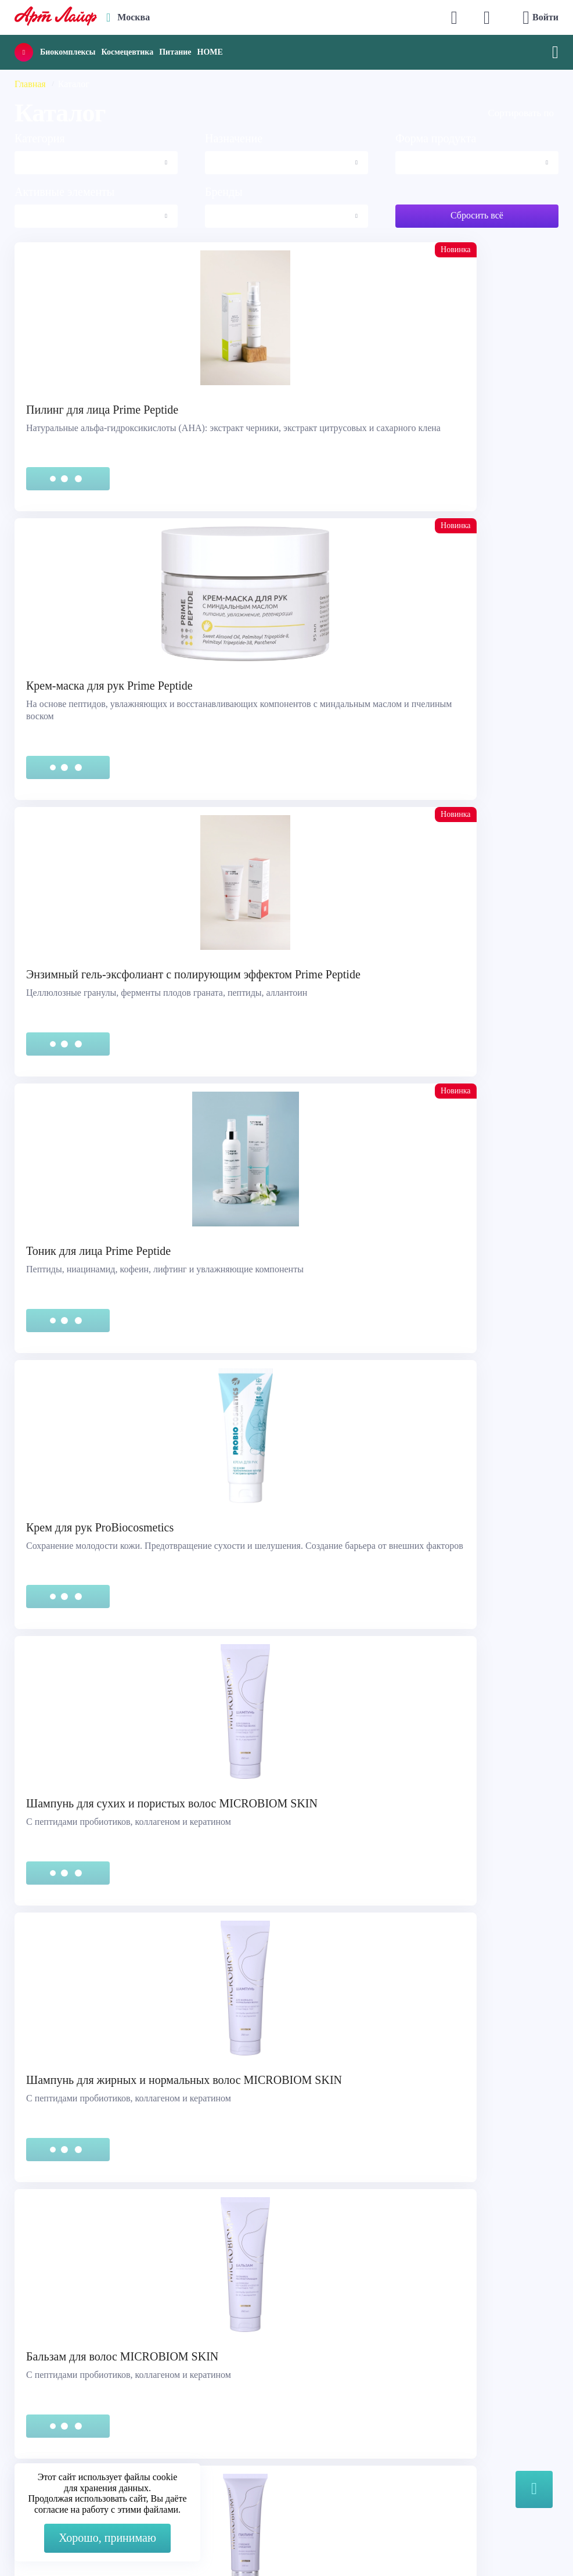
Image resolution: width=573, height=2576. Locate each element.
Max (327, 2287)
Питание (175, 52)
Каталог (41, 2407)
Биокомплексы (67, 52)
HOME (210, 52)
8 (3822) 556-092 (518, 2554)
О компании (49, 2392)
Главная (30, 84)
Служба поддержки (65, 2281)
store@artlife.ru (348, 2333)
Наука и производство (70, 2436)
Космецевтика (127, 52)
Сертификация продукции (79, 2310)
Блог (34, 2450)
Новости (42, 2421)
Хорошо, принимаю (107, 2537)
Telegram (336, 2310)
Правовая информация (71, 2295)
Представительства (64, 2324)
